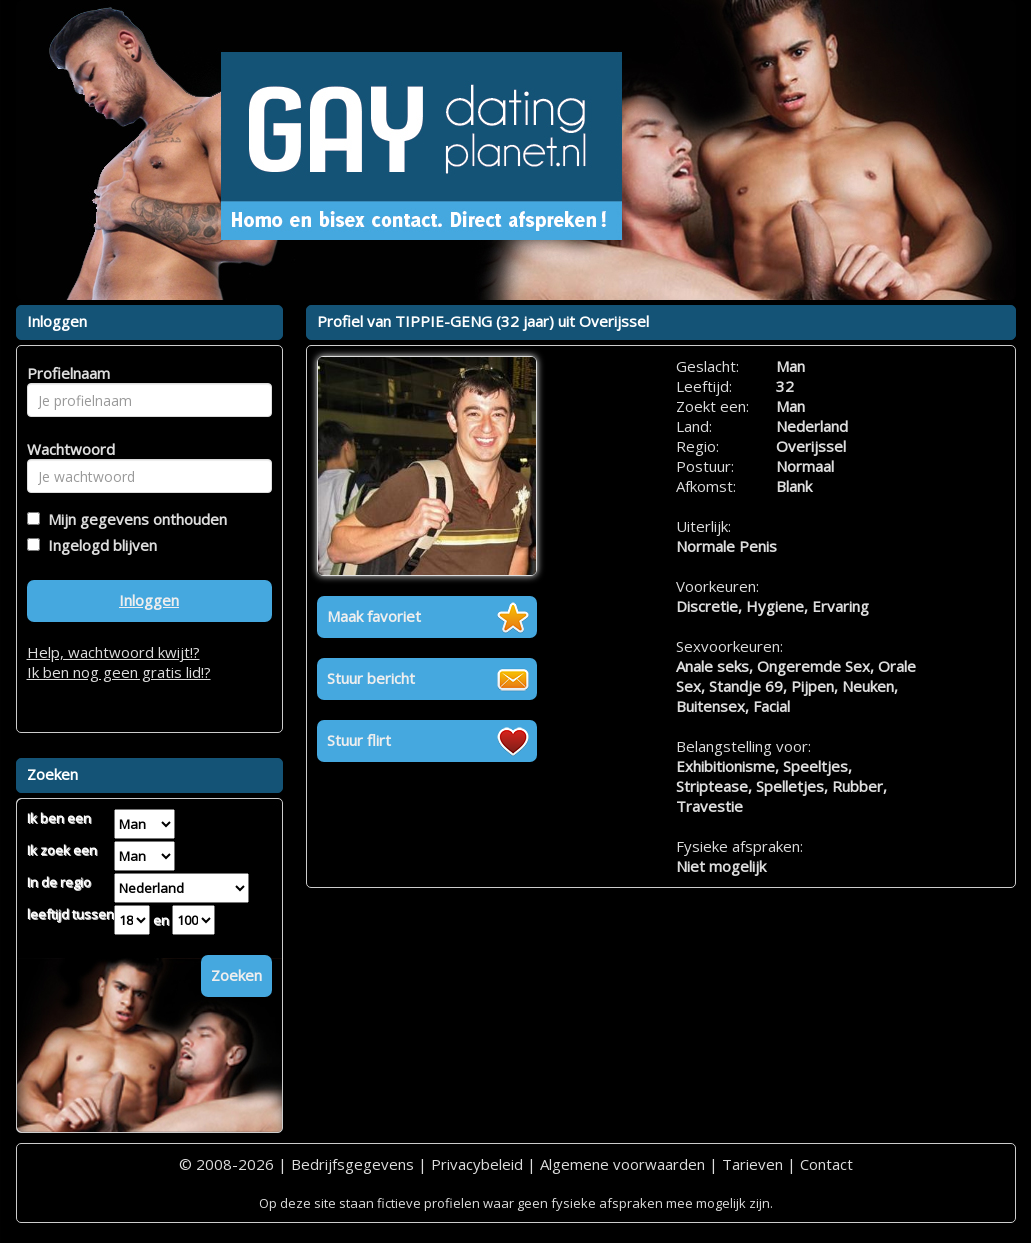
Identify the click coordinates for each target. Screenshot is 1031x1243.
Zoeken (236, 975)
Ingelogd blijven (98, 545)
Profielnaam (65, 373)
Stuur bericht (371, 678)
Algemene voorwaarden (622, 1164)
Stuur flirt (359, 740)
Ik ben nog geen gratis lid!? (119, 672)
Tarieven (752, 1164)
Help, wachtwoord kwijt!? (113, 652)
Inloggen (149, 600)
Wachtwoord (65, 449)
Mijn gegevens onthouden (133, 519)
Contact (826, 1164)
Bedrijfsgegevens (352, 1164)
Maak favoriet (374, 616)
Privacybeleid (477, 1164)
